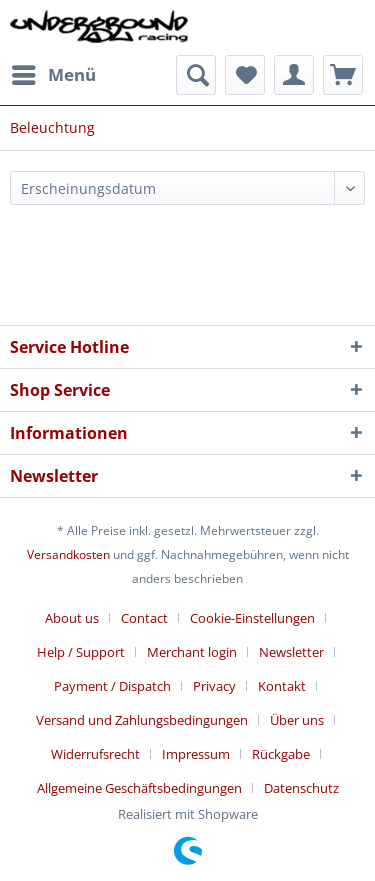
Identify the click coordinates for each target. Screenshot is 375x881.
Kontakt (282, 686)
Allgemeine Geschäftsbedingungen (139, 788)
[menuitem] (53, 75)
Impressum (196, 754)
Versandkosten (68, 554)
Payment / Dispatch (112, 686)
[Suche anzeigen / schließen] (196, 75)
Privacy (214, 686)
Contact (144, 618)
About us (72, 618)
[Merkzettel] (245, 75)
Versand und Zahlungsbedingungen (142, 720)
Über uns (297, 720)
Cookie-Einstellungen (252, 618)
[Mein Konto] (294, 75)
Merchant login (192, 652)
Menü (54, 72)
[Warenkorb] (343, 75)
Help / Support (81, 652)
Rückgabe (281, 754)
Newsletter (291, 652)
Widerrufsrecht (95, 754)
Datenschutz (301, 788)
